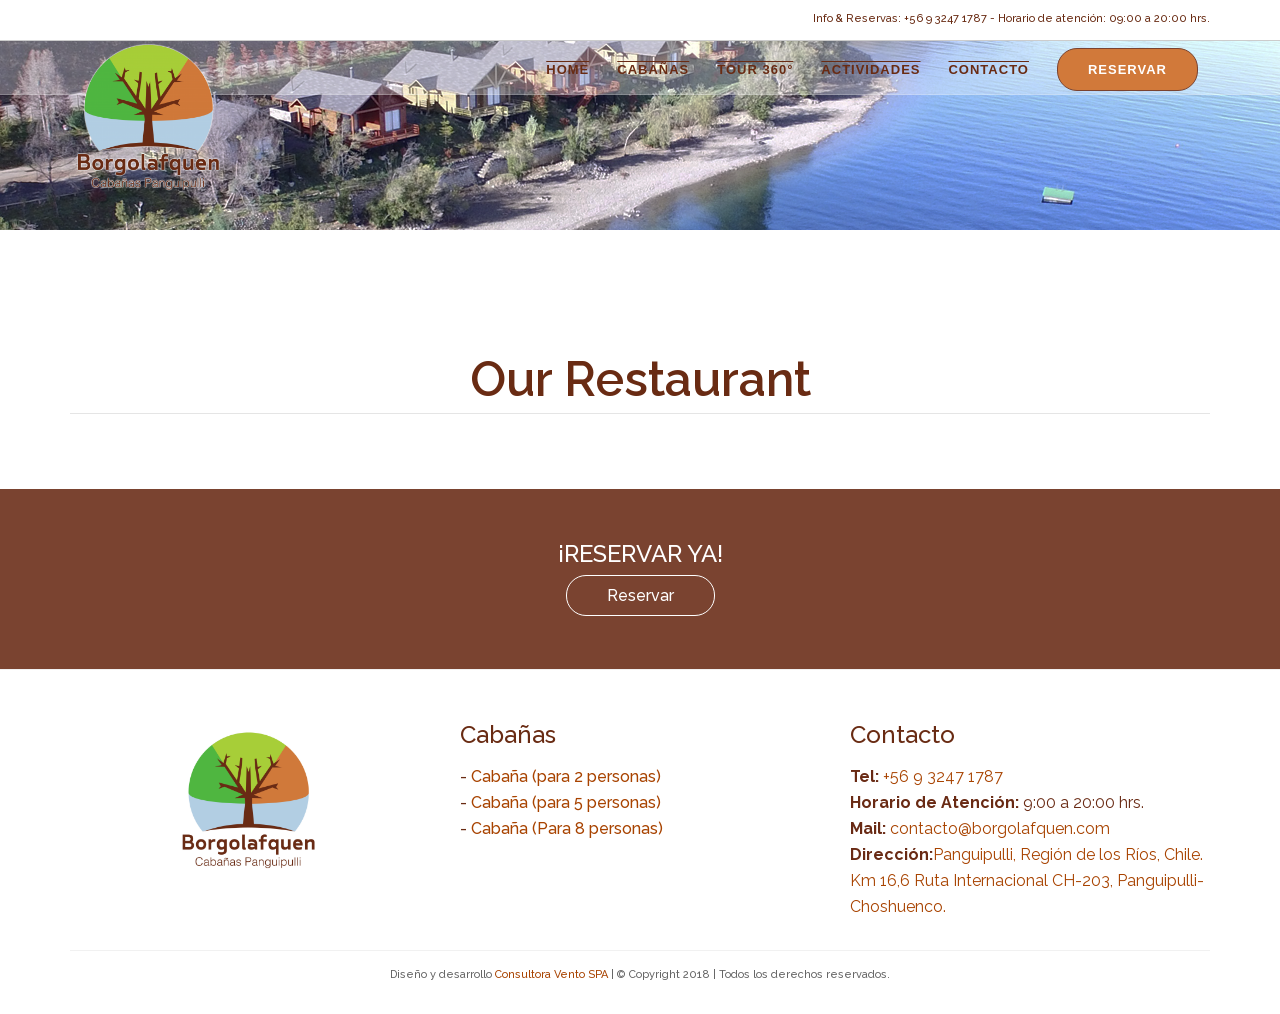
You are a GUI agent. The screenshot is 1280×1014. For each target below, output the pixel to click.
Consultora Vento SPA (551, 974)
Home (567, 69)
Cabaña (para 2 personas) (566, 776)
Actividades (870, 69)
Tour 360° (755, 69)
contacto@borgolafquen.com (1000, 828)
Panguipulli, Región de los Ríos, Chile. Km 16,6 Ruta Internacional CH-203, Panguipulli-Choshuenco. (1027, 880)
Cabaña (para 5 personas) (566, 802)
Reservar (1127, 69)
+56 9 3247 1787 (941, 776)
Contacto (988, 69)
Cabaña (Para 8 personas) (567, 828)
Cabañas (653, 69)
